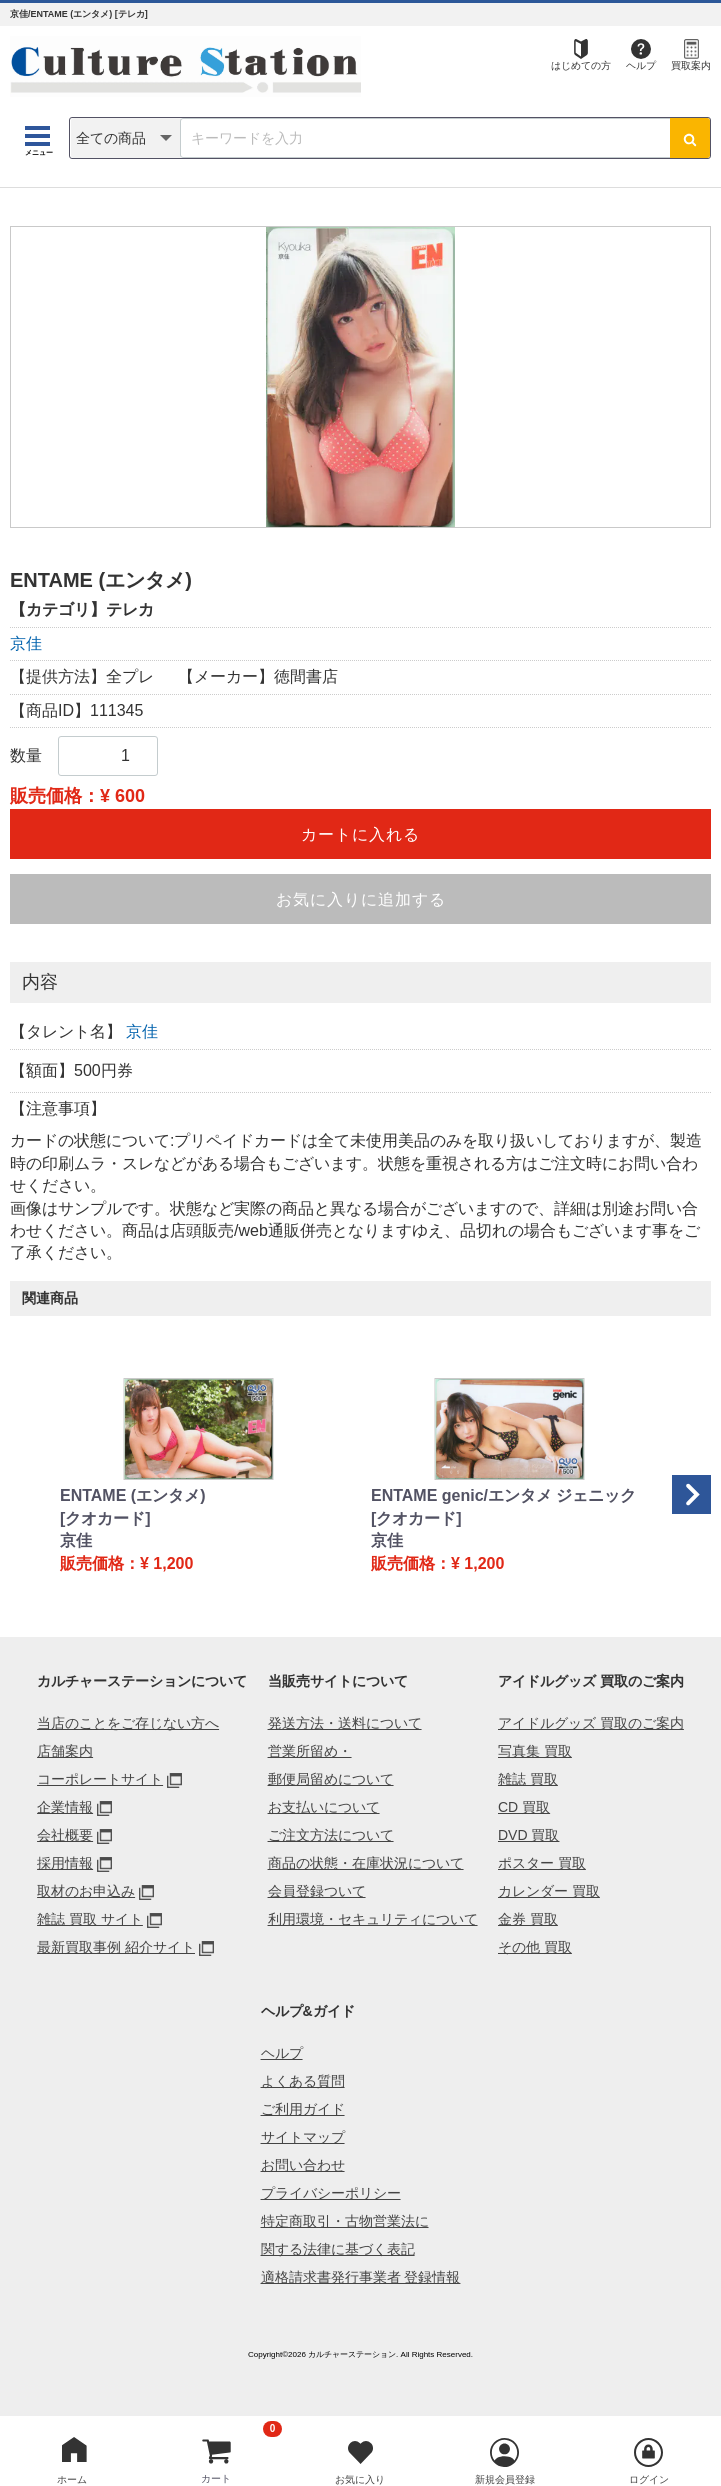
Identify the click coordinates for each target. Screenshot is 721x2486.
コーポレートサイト (100, 1779)
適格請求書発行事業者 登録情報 (361, 2277)
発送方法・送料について (345, 1723)
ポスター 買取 (542, 1863)
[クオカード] (105, 1518)
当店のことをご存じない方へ (128, 1723)
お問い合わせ (303, 2165)
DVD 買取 (528, 1835)
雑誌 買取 (528, 1779)
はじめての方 (581, 65)
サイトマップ (303, 2137)
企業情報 (65, 1807)
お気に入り (360, 2479)
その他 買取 (535, 1947)
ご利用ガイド (303, 2109)
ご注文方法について (331, 1835)
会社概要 (65, 1835)
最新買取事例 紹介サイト (116, 1947)
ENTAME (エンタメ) (132, 1495)
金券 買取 (528, 1919)
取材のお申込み (86, 1891)
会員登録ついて (317, 1891)
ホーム (72, 2479)
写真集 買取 (535, 1751)
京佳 (26, 643)
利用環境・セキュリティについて (373, 1919)
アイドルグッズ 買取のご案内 (591, 1723)
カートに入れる (360, 834)
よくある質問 (303, 2081)
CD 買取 (524, 1807)
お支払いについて (324, 1807)
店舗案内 (65, 1751)
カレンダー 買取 (549, 1891)
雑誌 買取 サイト (90, 1919)
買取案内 (691, 65)
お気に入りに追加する (361, 899)
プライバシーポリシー (331, 2193)
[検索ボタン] (690, 138)
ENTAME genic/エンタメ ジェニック (504, 1495)
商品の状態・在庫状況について (366, 1863)
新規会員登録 (505, 2479)
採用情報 (65, 1863)
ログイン (649, 2479)
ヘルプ (641, 65)
